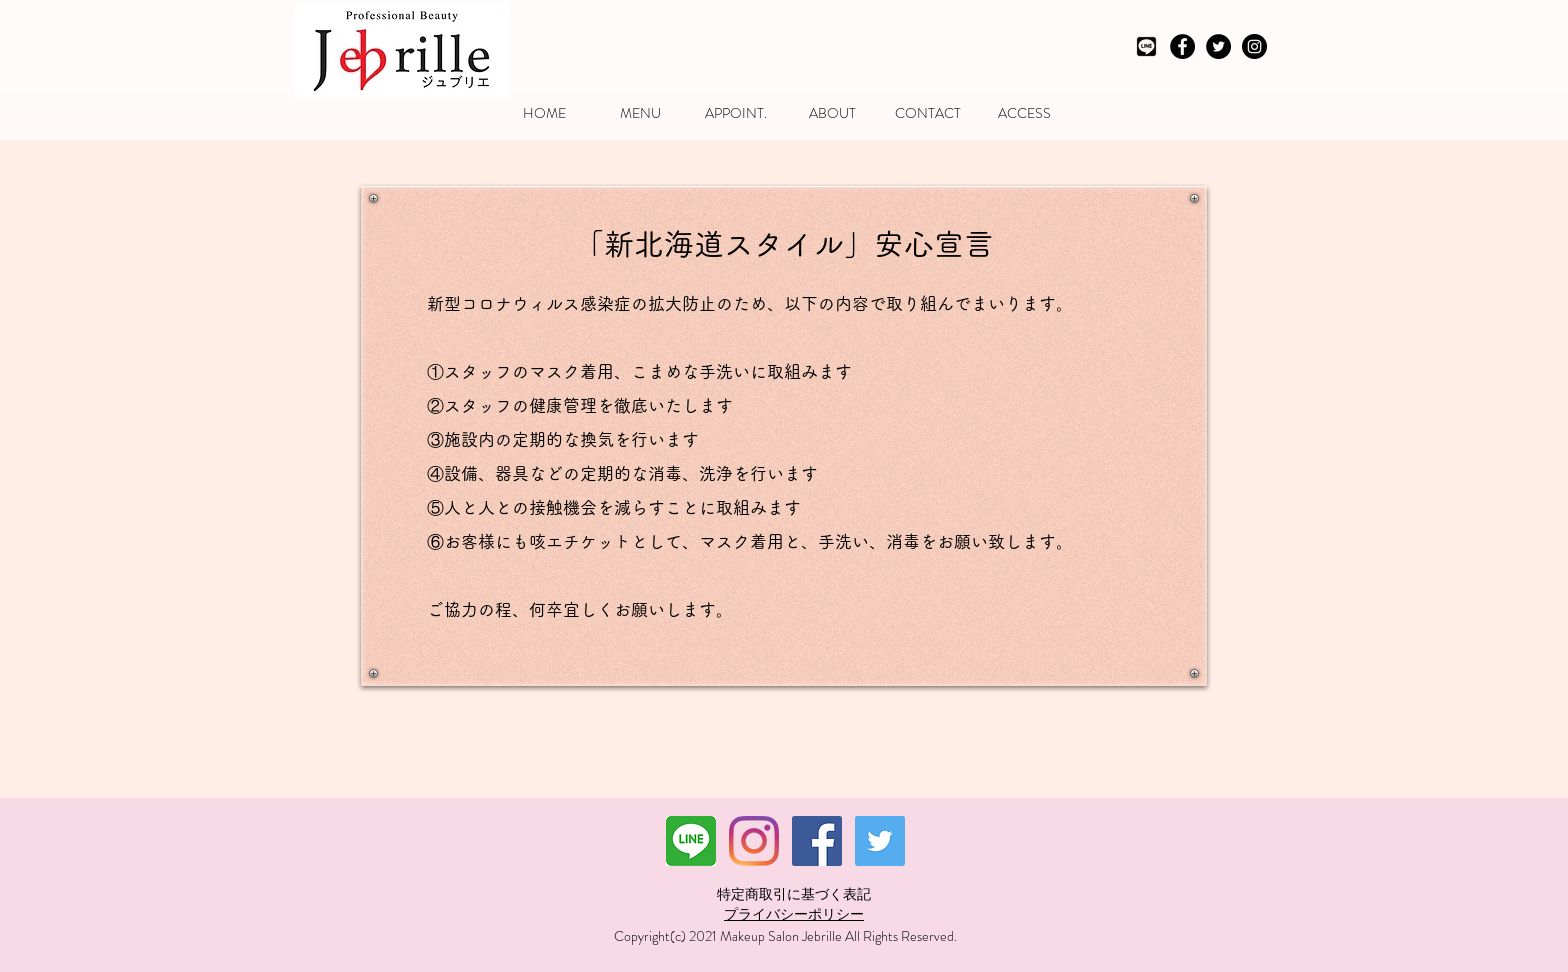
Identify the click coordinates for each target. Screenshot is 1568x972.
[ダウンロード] (691, 841)
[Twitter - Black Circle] (1218, 46)
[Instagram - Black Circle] (1254, 46)
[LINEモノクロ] (1146, 46)
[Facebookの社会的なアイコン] (817, 841)
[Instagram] (754, 841)
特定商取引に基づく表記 (794, 894)
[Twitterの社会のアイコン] (880, 841)
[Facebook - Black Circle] (1182, 46)
